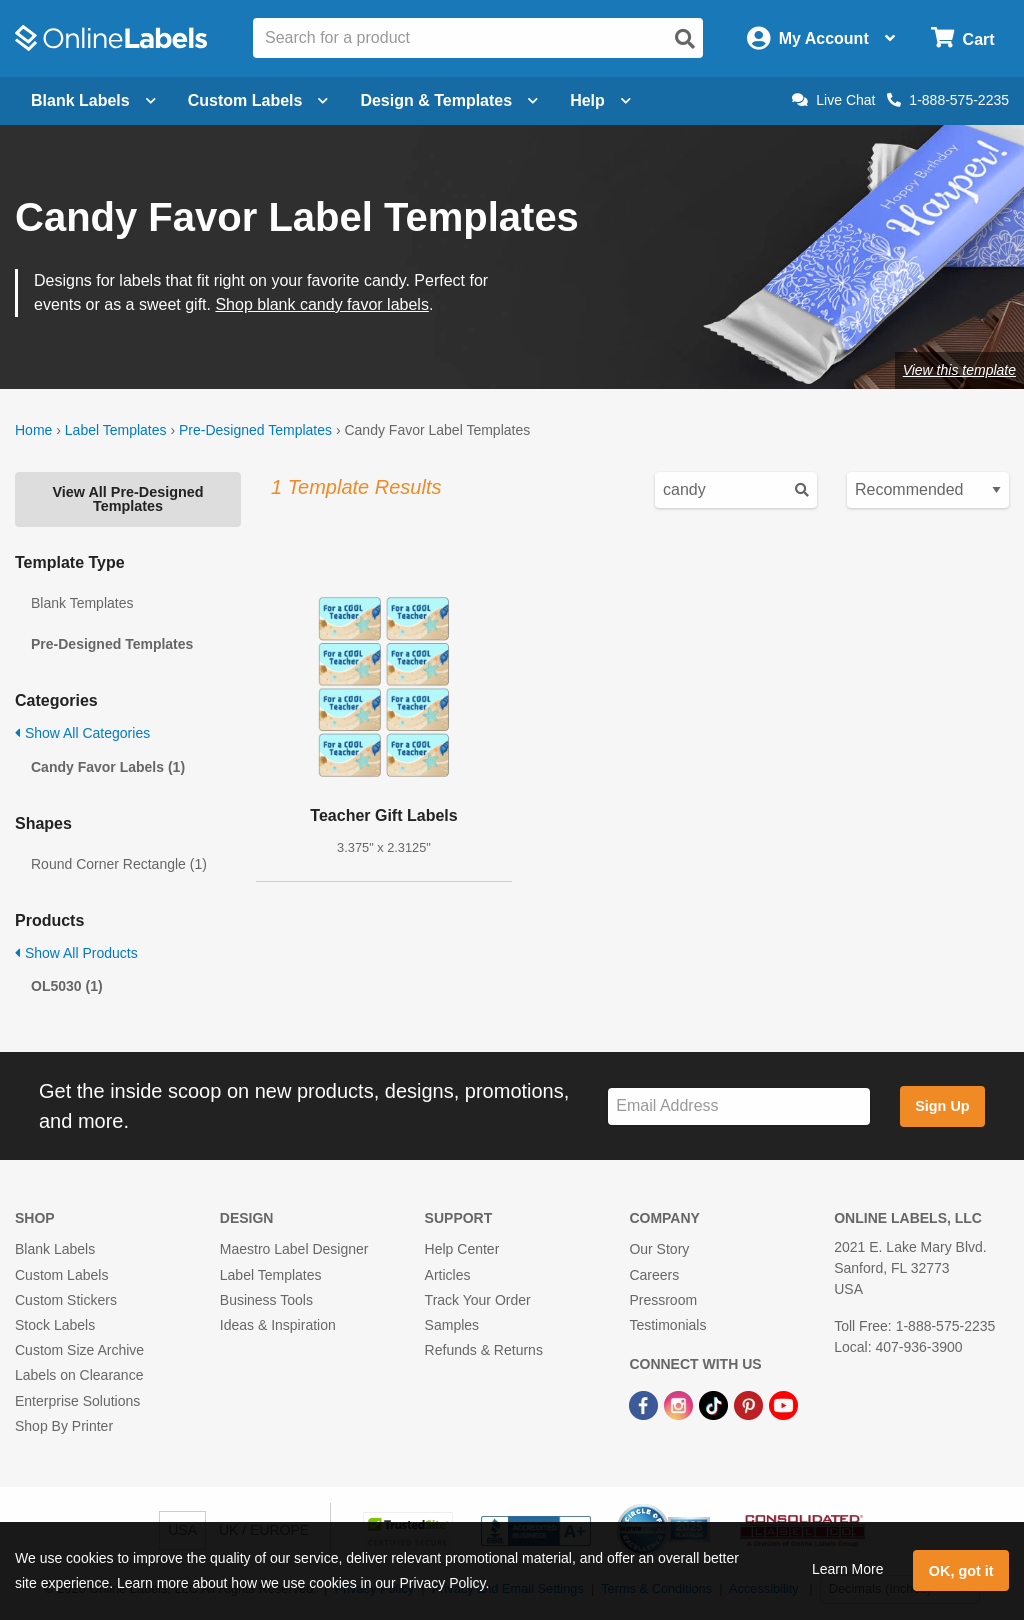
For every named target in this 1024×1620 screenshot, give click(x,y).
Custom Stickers (66, 1300)
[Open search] (685, 39)
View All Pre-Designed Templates (127, 499)
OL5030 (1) (67, 986)
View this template (959, 370)
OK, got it (961, 1571)
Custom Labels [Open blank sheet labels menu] (258, 100)
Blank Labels (55, 1249)
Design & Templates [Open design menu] (449, 100)
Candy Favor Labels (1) (108, 767)
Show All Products (76, 953)
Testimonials (667, 1325)
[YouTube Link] (783, 1404)
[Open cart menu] (962, 38)
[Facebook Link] (645, 1404)
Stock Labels (55, 1325)
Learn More (848, 1569)
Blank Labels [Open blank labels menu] (93, 100)
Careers (654, 1275)
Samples (452, 1325)
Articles (448, 1275)
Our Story (659, 1249)
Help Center (462, 1249)
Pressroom (663, 1300)
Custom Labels (61, 1275)
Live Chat (833, 100)
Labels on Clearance (79, 1375)
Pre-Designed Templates (255, 430)
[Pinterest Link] (750, 1404)
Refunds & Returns (484, 1350)
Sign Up (942, 1106)
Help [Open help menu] (600, 100)
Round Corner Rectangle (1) (119, 864)
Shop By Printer (64, 1426)
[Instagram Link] (680, 1404)
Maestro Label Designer (294, 1249)
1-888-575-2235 (948, 100)
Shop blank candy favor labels (321, 304)
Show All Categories (82, 733)
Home (33, 430)
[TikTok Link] (715, 1404)
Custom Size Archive (79, 1350)
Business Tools (266, 1300)
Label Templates (116, 430)
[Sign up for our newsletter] (739, 1106)
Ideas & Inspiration (278, 1325)
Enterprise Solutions (77, 1401)
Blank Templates (82, 603)
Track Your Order (478, 1300)
